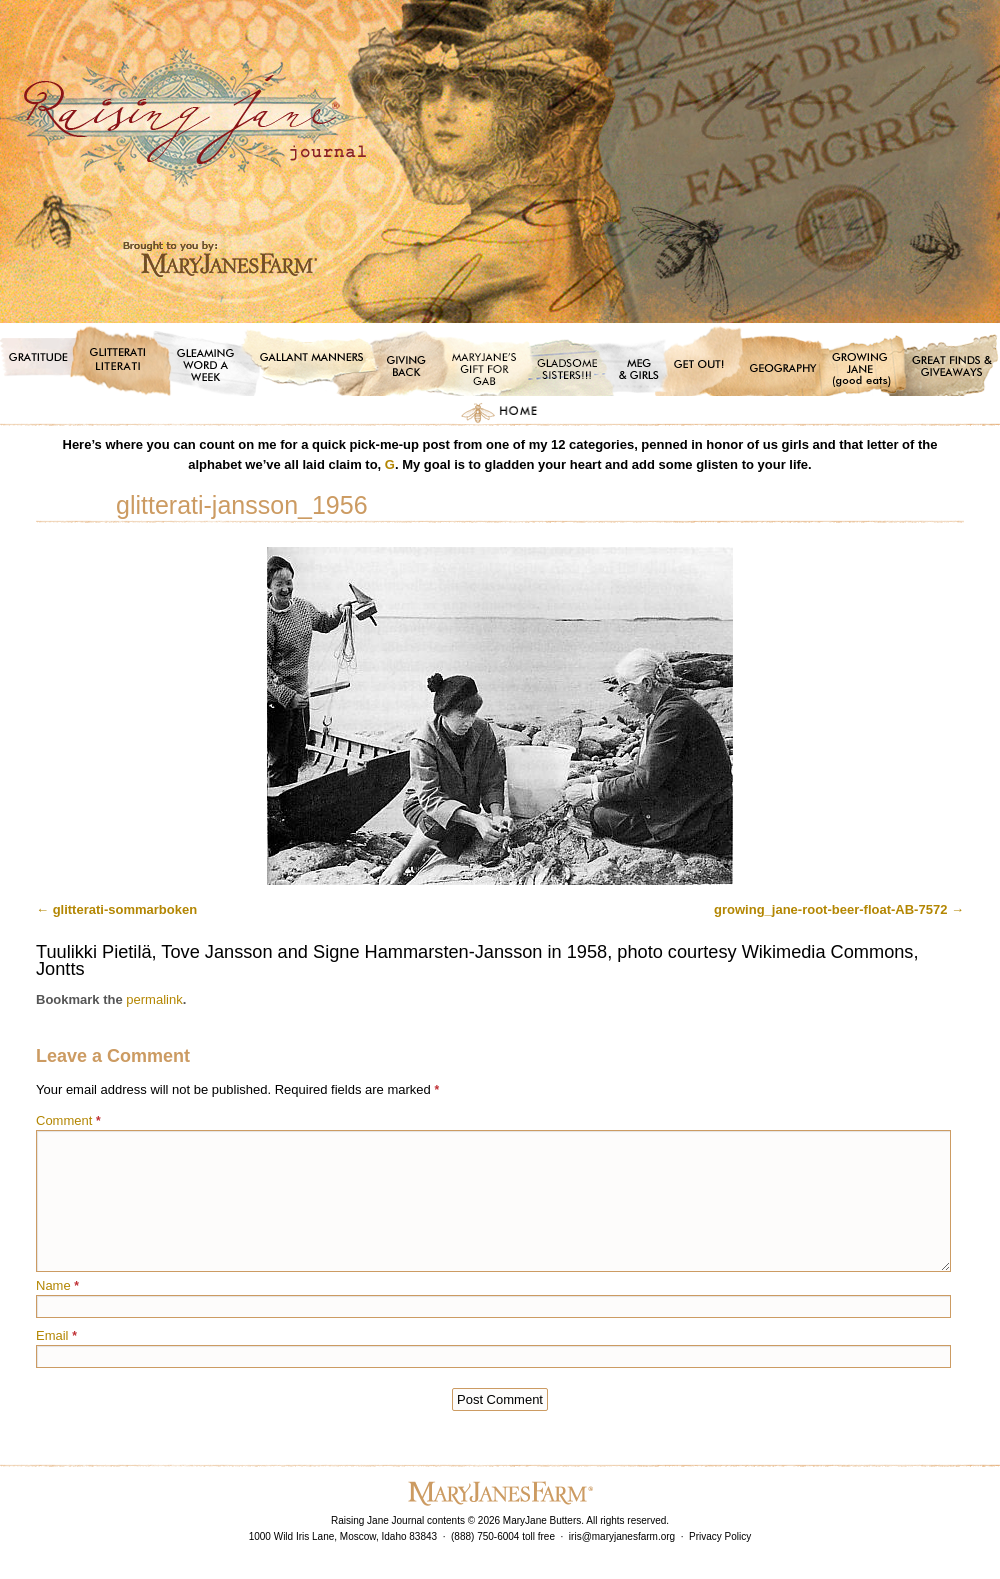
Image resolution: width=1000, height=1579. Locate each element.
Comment (68, 1120)
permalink (154, 999)
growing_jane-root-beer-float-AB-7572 (830, 909)
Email (56, 1335)
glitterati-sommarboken (125, 909)
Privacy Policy (720, 1536)
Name (57, 1285)
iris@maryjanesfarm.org (622, 1536)
